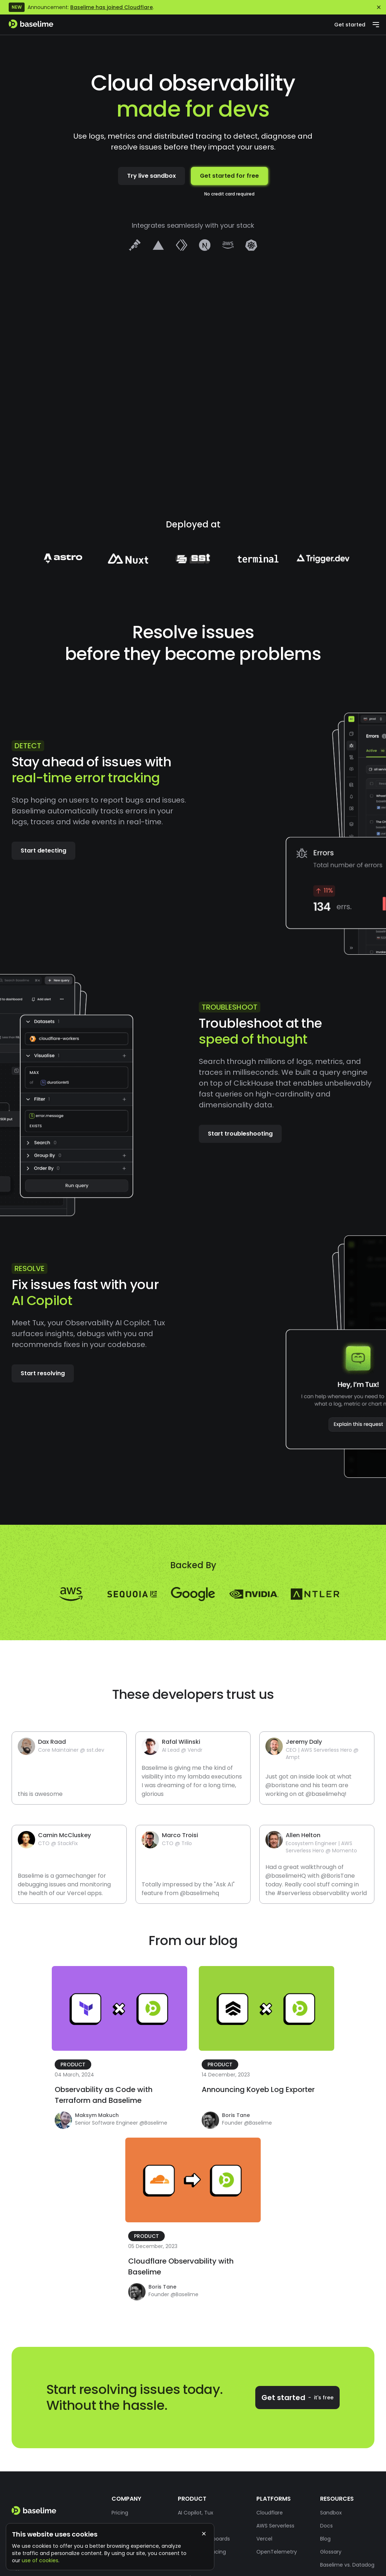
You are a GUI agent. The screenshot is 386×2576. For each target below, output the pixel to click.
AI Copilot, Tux (195, 2512)
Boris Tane (236, 2115)
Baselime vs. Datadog (347, 2564)
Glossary (330, 2551)
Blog (325, 2538)
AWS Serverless (275, 2525)
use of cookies (40, 2560)
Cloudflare (269, 2512)
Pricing (120, 2512)
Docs (326, 2525)
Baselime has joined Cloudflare (111, 7)
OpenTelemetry (276, 2551)
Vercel (264, 2538)
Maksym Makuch (97, 2115)
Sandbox (331, 2512)
